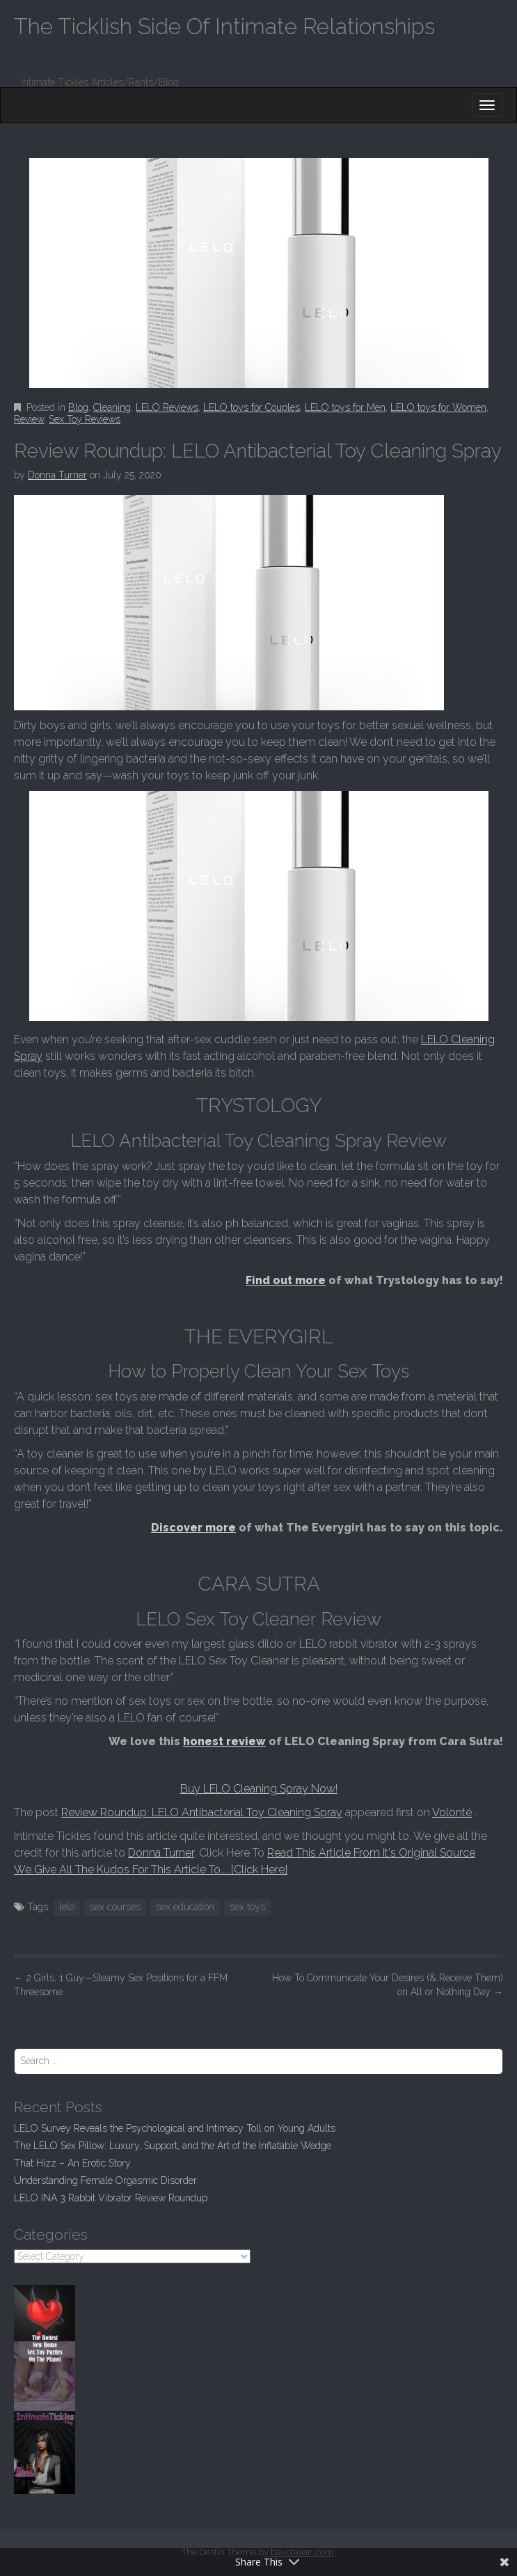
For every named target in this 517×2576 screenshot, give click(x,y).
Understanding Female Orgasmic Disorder (105, 2180)
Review (29, 419)
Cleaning (112, 407)
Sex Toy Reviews (84, 419)
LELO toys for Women (438, 407)
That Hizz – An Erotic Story (72, 2163)
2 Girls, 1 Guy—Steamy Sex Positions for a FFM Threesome (121, 1984)
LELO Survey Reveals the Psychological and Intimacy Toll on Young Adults (174, 2128)
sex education (185, 1906)
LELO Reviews (167, 407)
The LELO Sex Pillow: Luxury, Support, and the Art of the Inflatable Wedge (172, 2145)
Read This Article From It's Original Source (371, 1852)
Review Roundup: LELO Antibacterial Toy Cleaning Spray (201, 1812)
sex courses (115, 1906)
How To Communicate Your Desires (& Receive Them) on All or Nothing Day (387, 1984)
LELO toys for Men (345, 407)
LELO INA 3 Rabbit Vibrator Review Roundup (110, 2197)
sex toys (247, 1906)
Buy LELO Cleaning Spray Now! (258, 1788)
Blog (78, 407)
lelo (66, 1906)
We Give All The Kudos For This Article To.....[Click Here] (150, 1869)
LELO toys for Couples (251, 407)
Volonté (452, 1812)
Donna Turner (57, 475)
